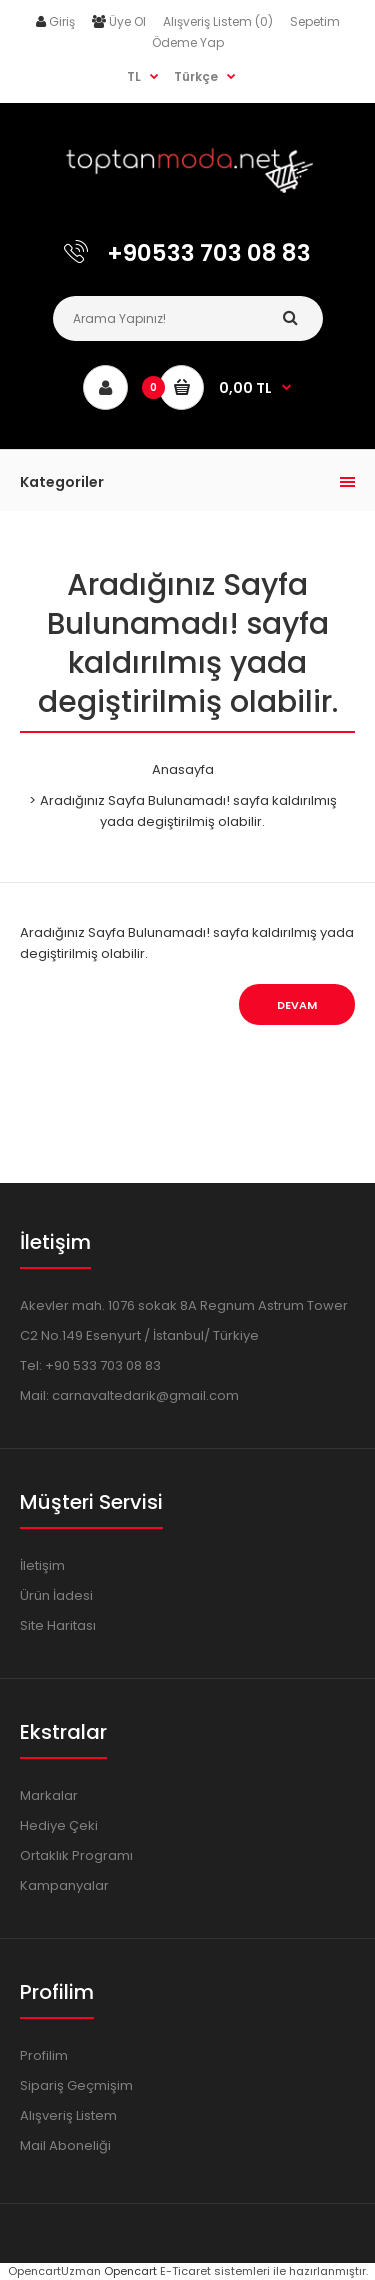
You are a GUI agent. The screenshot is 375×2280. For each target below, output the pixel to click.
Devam (297, 1005)
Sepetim (315, 21)
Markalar (49, 1795)
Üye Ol (127, 21)
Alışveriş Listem (68, 2115)
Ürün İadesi (56, 1595)
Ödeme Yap (188, 42)
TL (134, 76)
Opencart (130, 2271)
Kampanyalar (64, 1885)
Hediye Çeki (59, 1825)
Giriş (62, 21)
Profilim (44, 2055)
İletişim (42, 1565)
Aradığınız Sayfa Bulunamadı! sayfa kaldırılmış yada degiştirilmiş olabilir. (188, 811)
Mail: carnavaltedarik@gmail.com (129, 1395)
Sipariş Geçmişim (76, 2085)
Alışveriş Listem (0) (218, 21)
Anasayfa (183, 769)
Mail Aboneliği (65, 2145)
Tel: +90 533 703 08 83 (90, 1365)
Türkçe (196, 76)
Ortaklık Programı (76, 1855)
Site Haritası (58, 1625)
